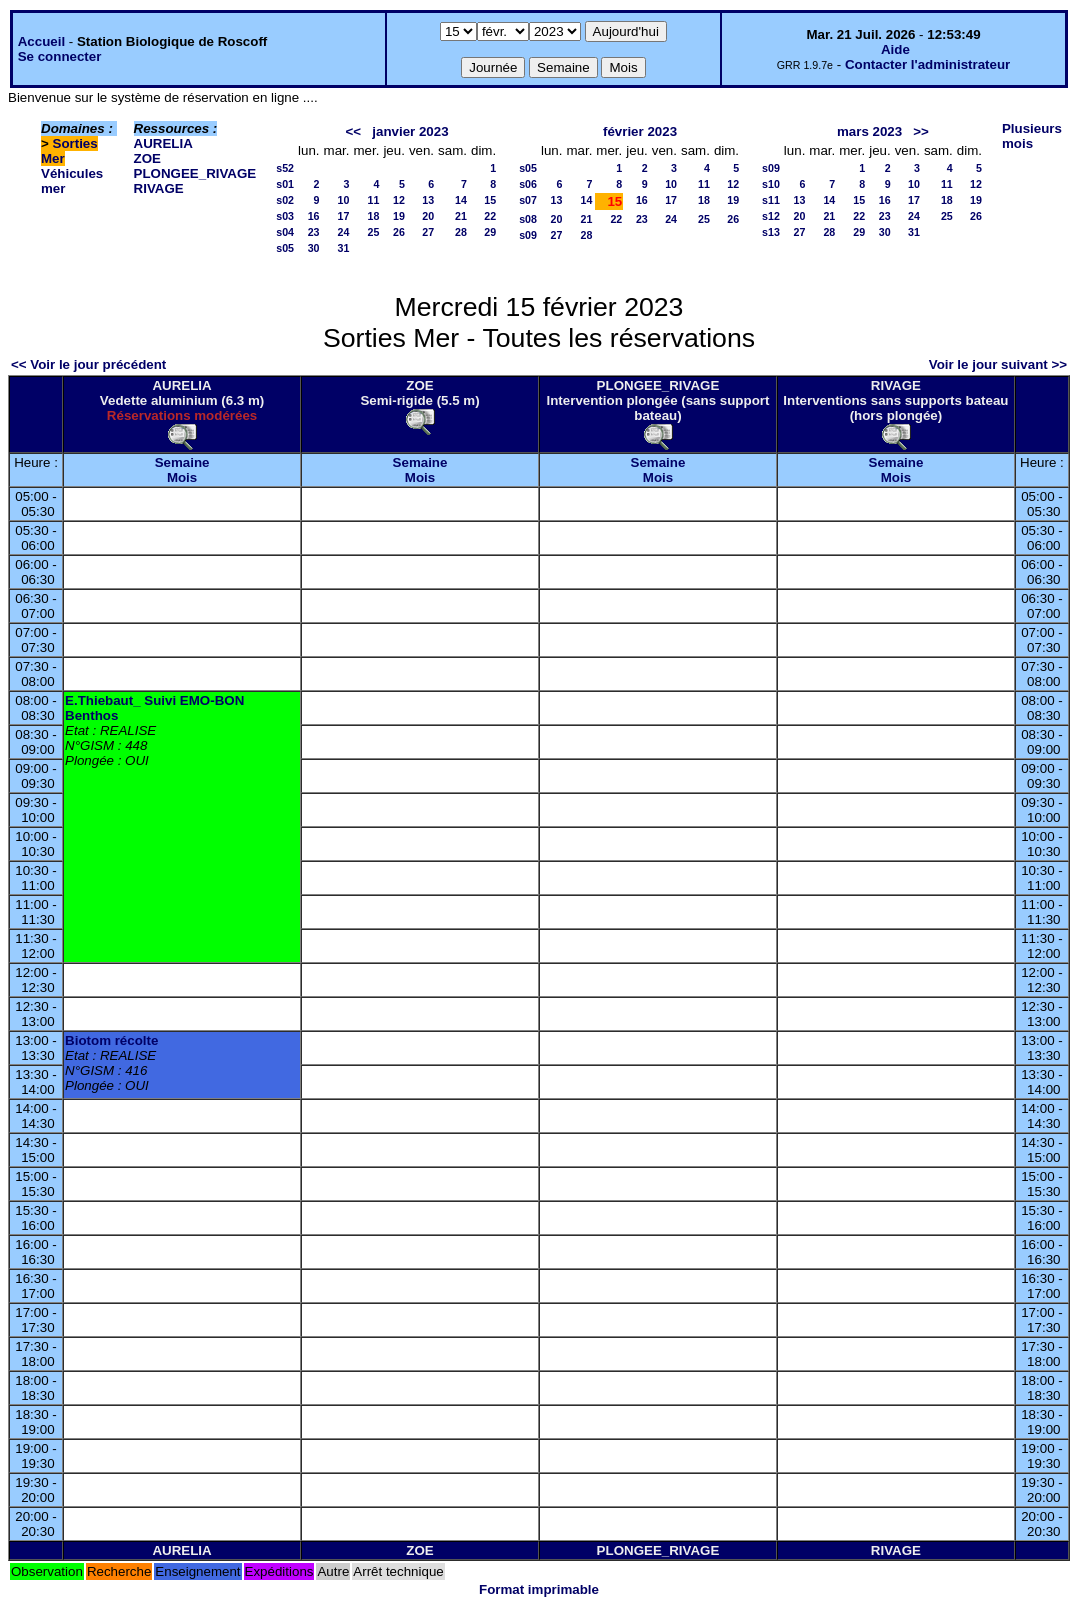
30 (314, 248)
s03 (285, 216)
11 (374, 200)
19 (399, 216)
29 (490, 232)
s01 (285, 184)
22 (490, 216)
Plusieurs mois (1032, 136)
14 (461, 200)
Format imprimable (539, 1589)
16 (314, 216)
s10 (771, 184)
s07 (528, 200)
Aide (895, 49)
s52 (285, 168)
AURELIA (163, 143)
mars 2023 (869, 131)
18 (374, 216)
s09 (528, 235)
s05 (285, 248)
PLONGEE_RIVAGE (195, 173)
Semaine (182, 462)
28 (461, 232)
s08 (528, 219)
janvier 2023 (410, 131)
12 (399, 200)
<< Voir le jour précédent (88, 364)
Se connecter (60, 56)
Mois (182, 477)
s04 (285, 232)
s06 (528, 184)
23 (314, 232)
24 (344, 232)
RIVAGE (159, 188)
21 (461, 216)
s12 (771, 216)
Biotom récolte (111, 1040)
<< (354, 131)
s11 (771, 200)
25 (374, 232)
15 (490, 200)
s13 (771, 232)
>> (921, 131)
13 (428, 200)
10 (344, 200)
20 (428, 216)
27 (428, 232)
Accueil (41, 41)
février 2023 (640, 131)
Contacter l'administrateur (927, 64)
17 (344, 216)
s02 (285, 200)
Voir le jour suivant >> (998, 364)
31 (344, 248)
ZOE (147, 158)
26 (399, 232)
